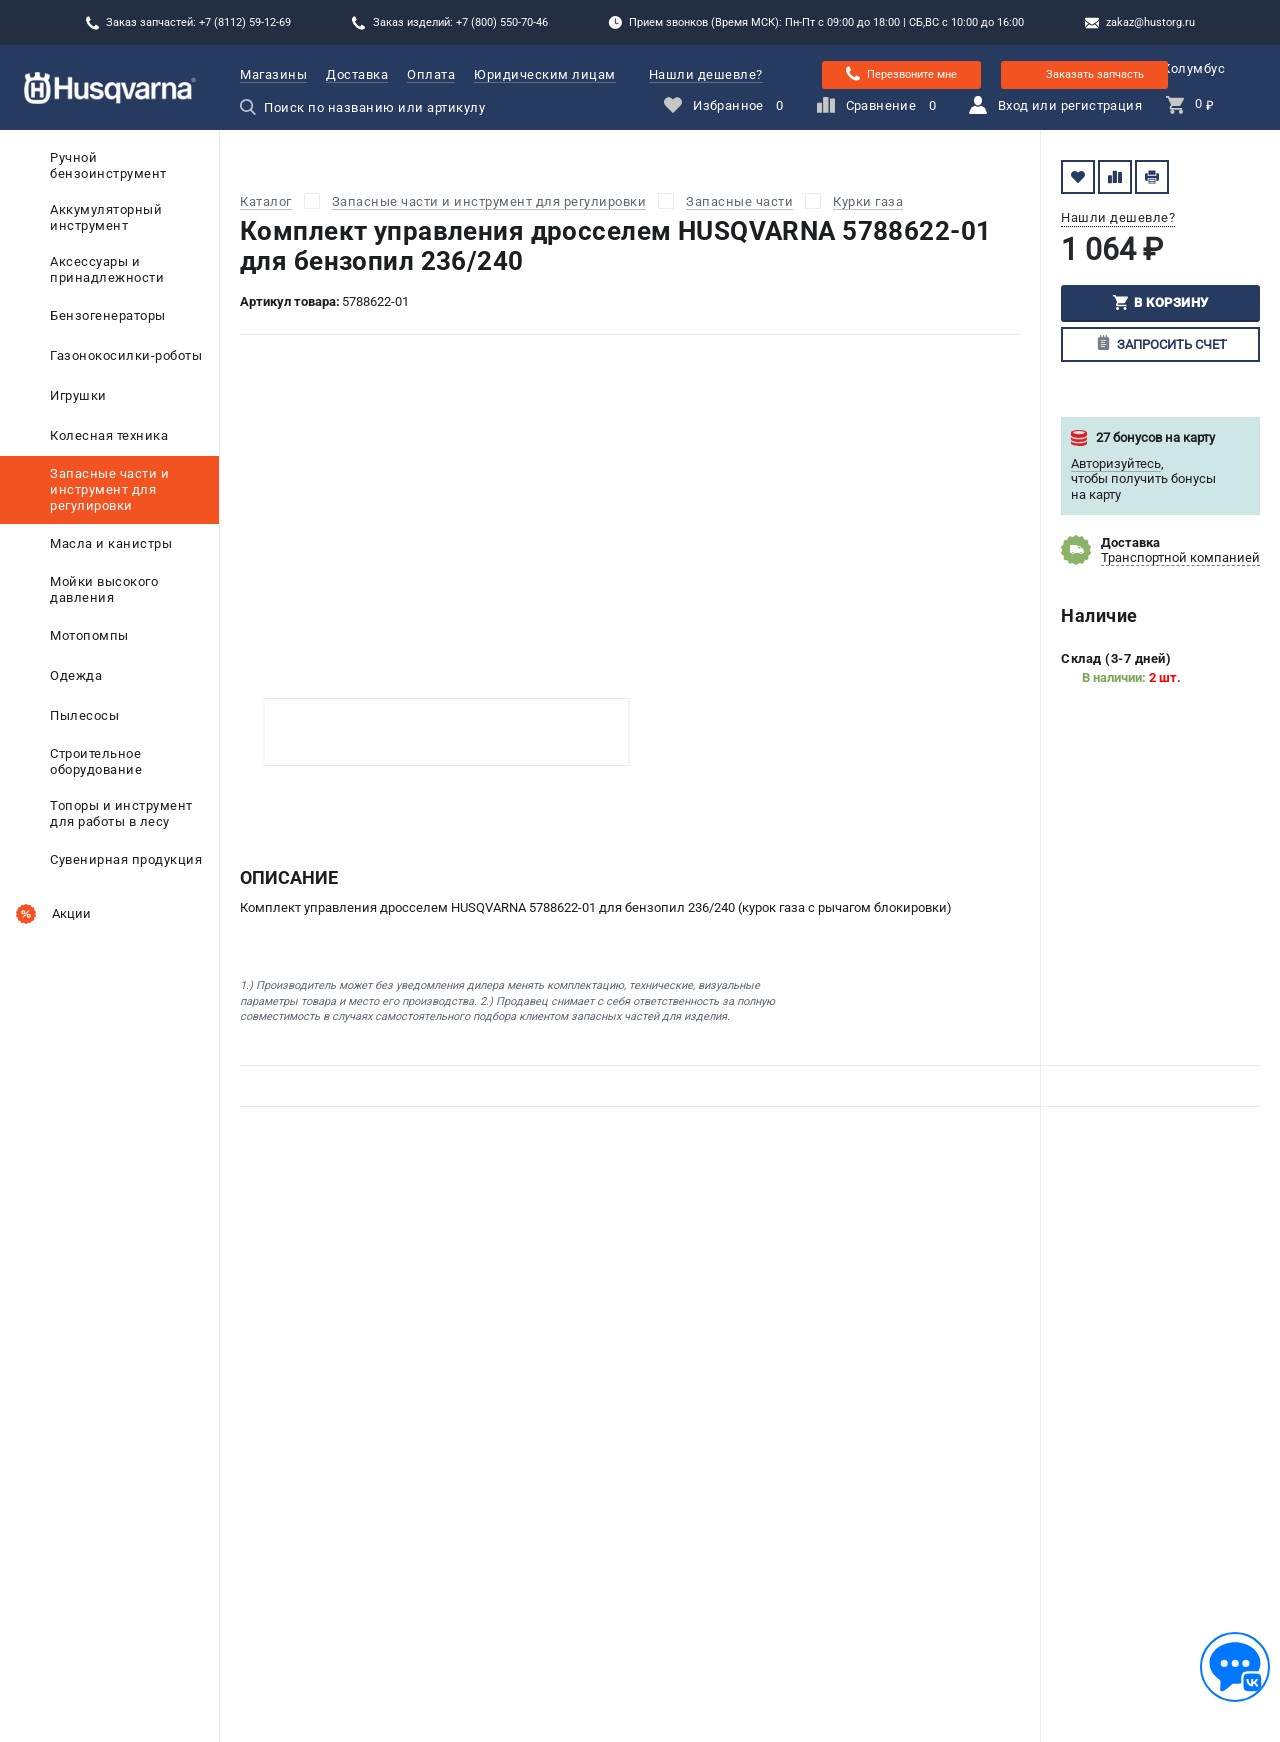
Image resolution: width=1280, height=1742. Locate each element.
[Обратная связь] (1235, 1667)
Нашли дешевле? (706, 74)
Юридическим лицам (545, 74)
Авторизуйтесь (1116, 463)
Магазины (273, 74)
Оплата (431, 74)
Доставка (357, 74)
